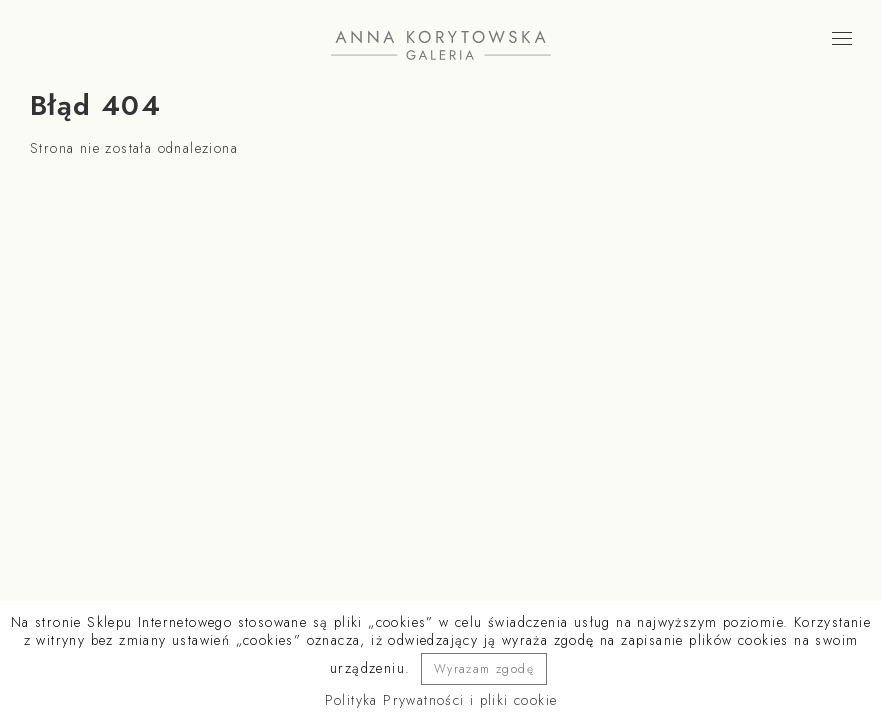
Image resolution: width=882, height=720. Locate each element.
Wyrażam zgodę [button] (484, 669)
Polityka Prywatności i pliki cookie (441, 700)
